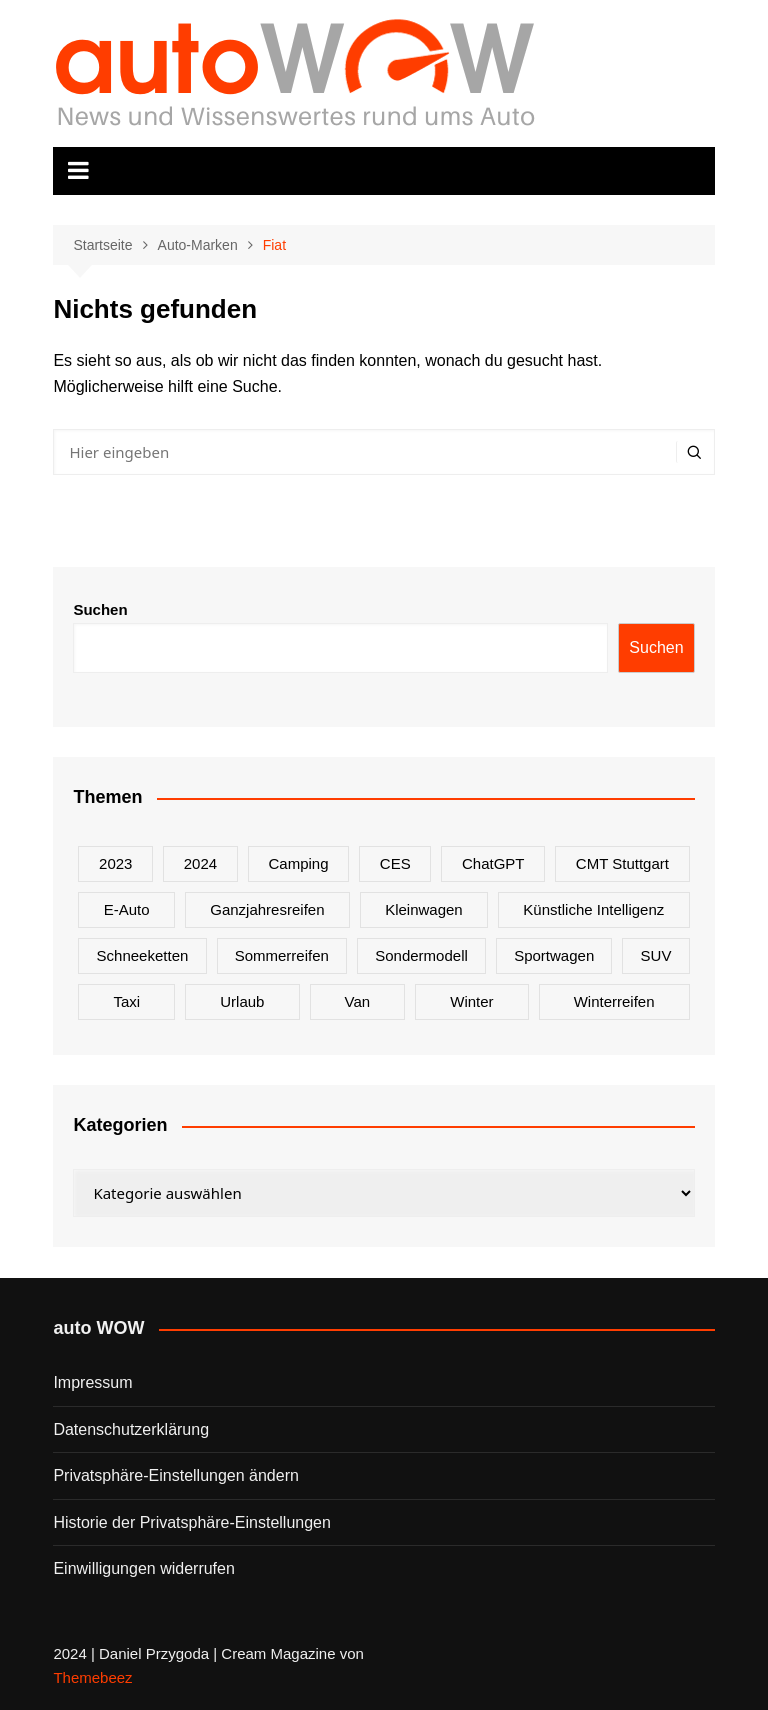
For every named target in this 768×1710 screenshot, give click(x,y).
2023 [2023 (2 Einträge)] (115, 863)
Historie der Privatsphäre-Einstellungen (191, 1522)
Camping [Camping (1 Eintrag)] (298, 863)
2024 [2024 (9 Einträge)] (200, 863)
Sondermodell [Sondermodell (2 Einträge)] (421, 955)
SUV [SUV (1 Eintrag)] (656, 955)
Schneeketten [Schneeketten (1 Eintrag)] (143, 955)
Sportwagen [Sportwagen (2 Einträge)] (554, 955)
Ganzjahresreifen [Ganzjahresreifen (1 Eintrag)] (267, 909)
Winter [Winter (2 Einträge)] (471, 1001)
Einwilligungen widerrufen (143, 1568)
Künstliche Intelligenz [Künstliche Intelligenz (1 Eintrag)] (593, 909)
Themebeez (92, 1677)
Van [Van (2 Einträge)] (358, 1001)
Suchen (100, 609)
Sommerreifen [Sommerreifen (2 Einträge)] (282, 955)
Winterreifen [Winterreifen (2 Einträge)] (614, 1001)
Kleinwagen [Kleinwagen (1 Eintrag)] (424, 909)
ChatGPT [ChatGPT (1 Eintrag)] (493, 863)
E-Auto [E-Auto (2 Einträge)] (127, 909)
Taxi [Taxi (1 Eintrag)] (126, 1001)
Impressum (92, 1382)
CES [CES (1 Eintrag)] (395, 863)
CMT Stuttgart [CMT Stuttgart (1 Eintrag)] (622, 863)
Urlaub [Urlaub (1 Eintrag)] (242, 1001)
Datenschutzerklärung (131, 1429)
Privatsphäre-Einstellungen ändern (175, 1475)
